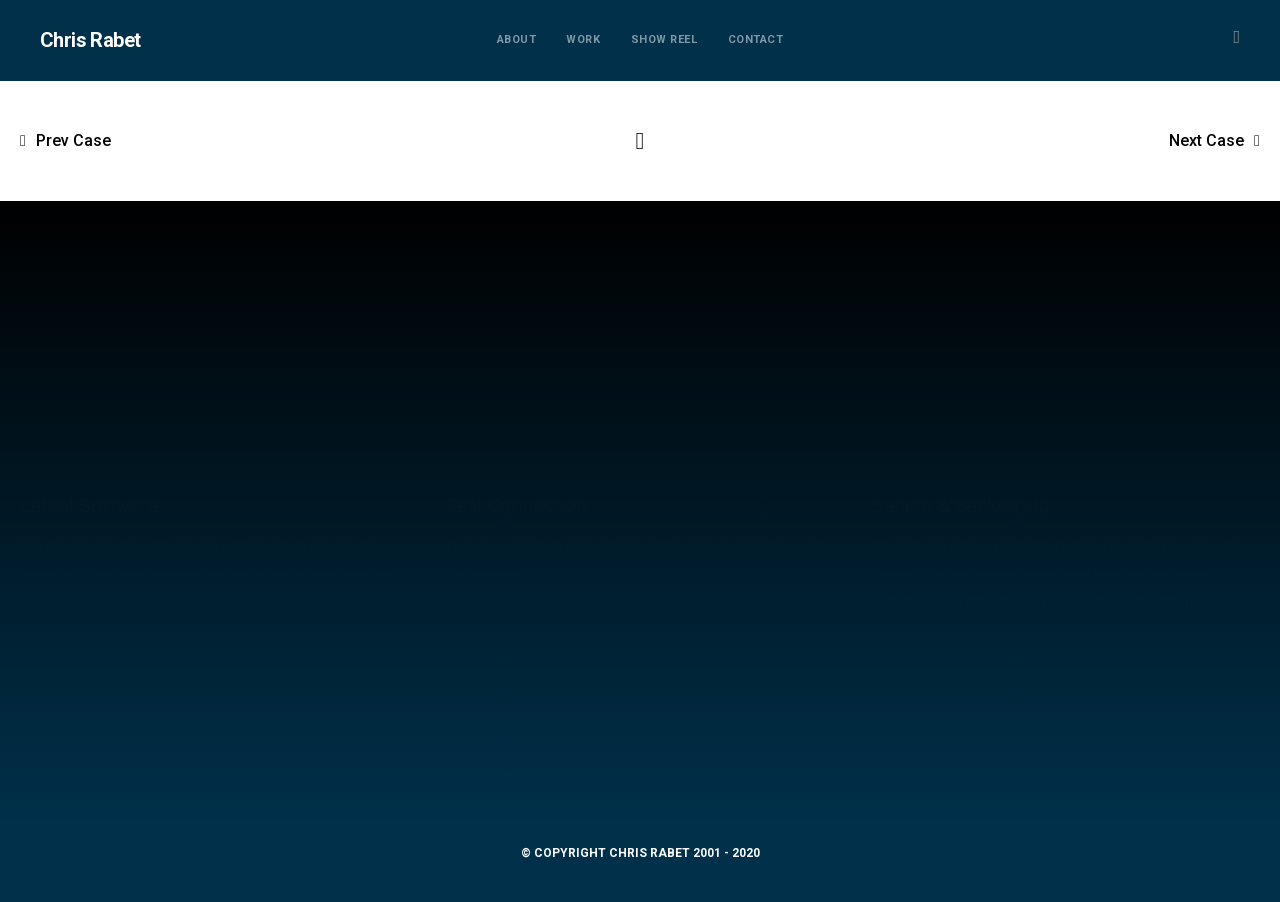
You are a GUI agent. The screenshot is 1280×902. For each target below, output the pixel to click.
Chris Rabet (90, 40)
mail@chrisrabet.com (640, 770)
